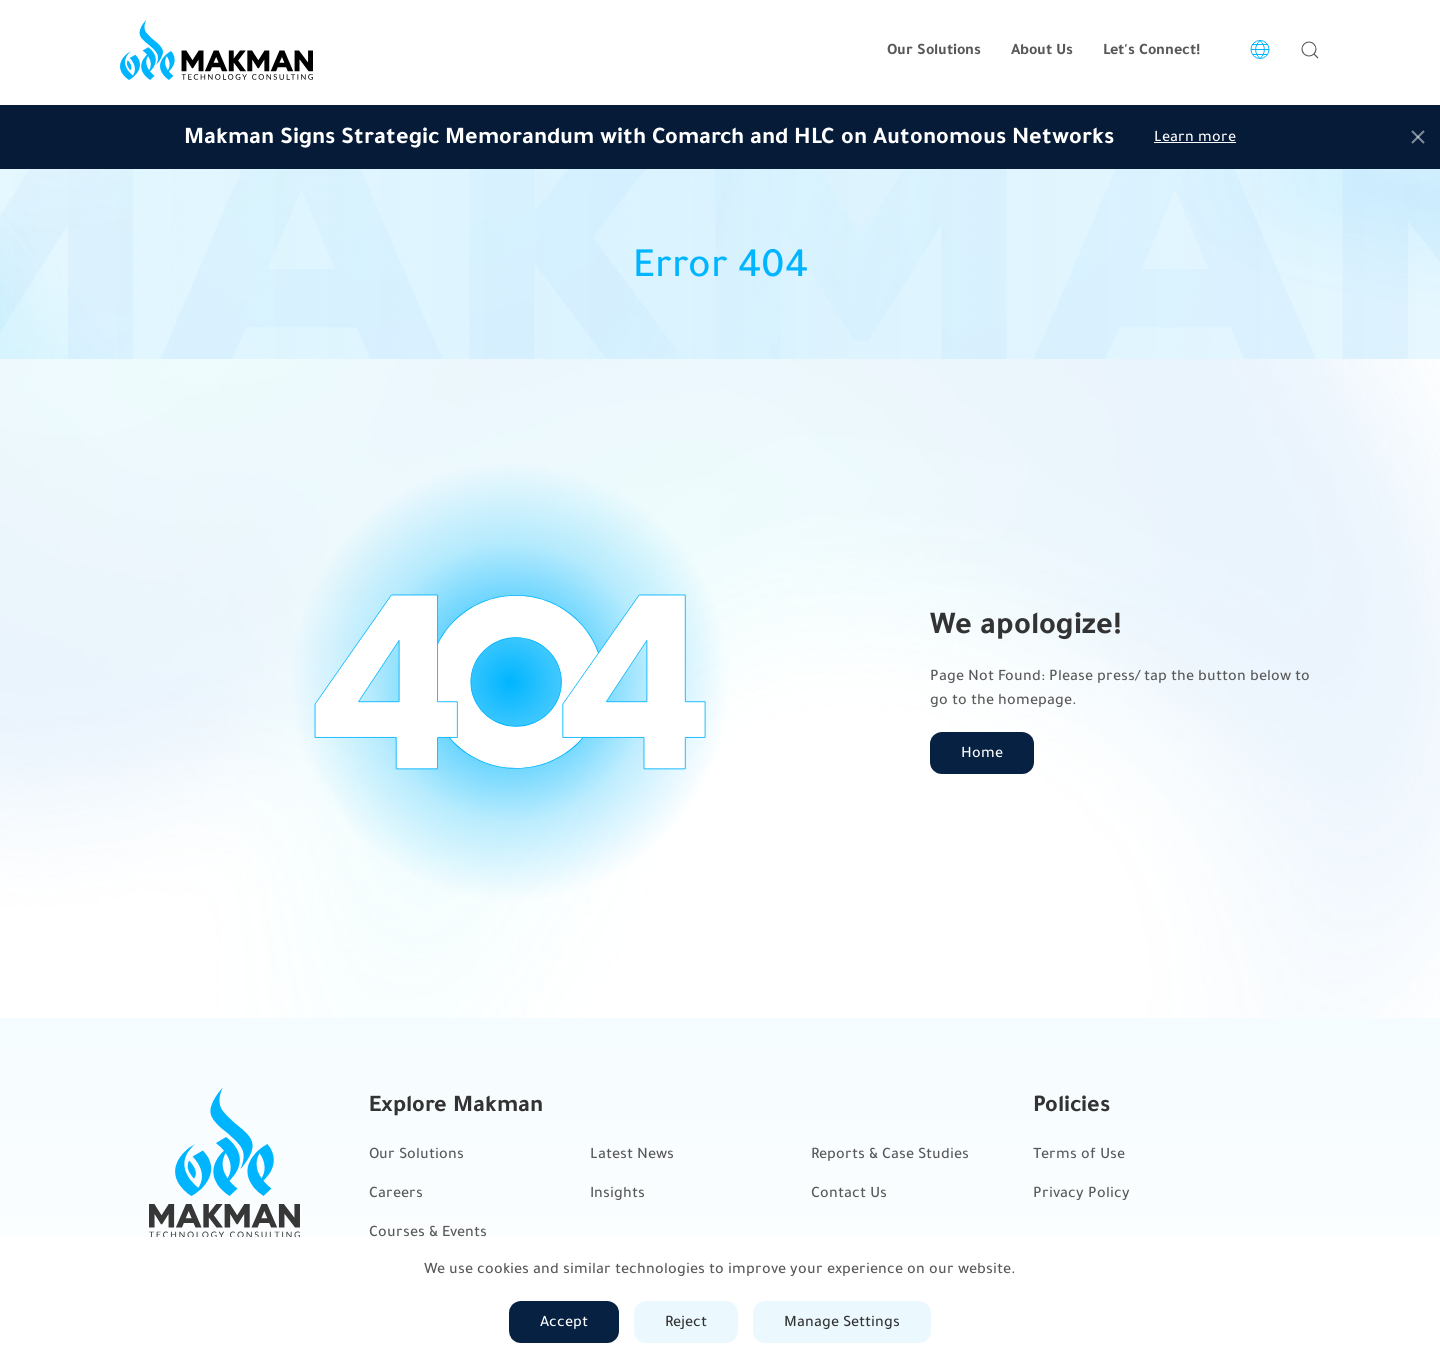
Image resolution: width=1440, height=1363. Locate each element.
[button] (1310, 50)
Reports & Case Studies (890, 1153)
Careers (396, 1192)
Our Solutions (416, 1153)
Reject (686, 1321)
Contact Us (849, 1192)
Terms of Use (1079, 1153)
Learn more (1195, 136)
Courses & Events (428, 1231)
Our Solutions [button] (934, 49)
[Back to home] (216, 50)
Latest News (632, 1153)
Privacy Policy (1081, 1192)
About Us (1042, 49)
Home (982, 752)
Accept (564, 1321)
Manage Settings (842, 1321)
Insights (617, 1192)
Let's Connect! (1151, 49)
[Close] (1418, 137)
